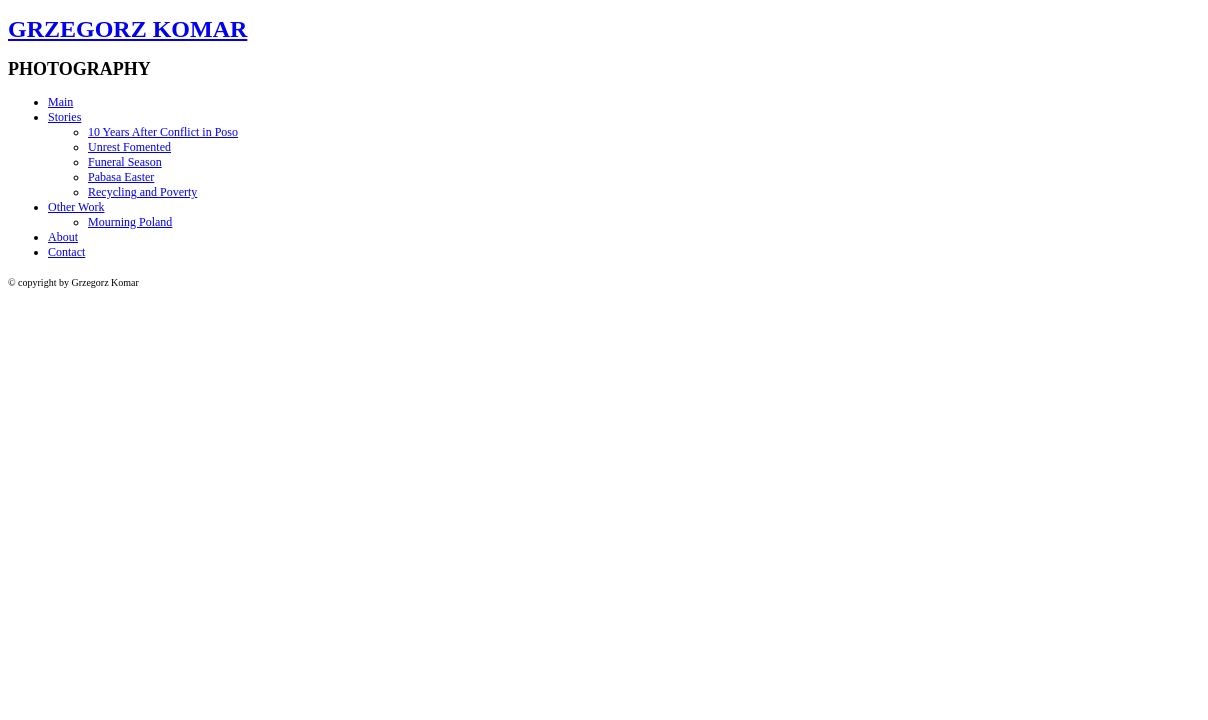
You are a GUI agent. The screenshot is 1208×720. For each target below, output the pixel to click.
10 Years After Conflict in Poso (163, 132)
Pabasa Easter (121, 177)
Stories (64, 117)
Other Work (76, 207)
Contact (66, 252)
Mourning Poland (130, 222)
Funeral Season (125, 162)
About (63, 237)
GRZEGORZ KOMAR (127, 29)
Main (60, 102)
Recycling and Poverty (142, 192)
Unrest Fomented (129, 147)
